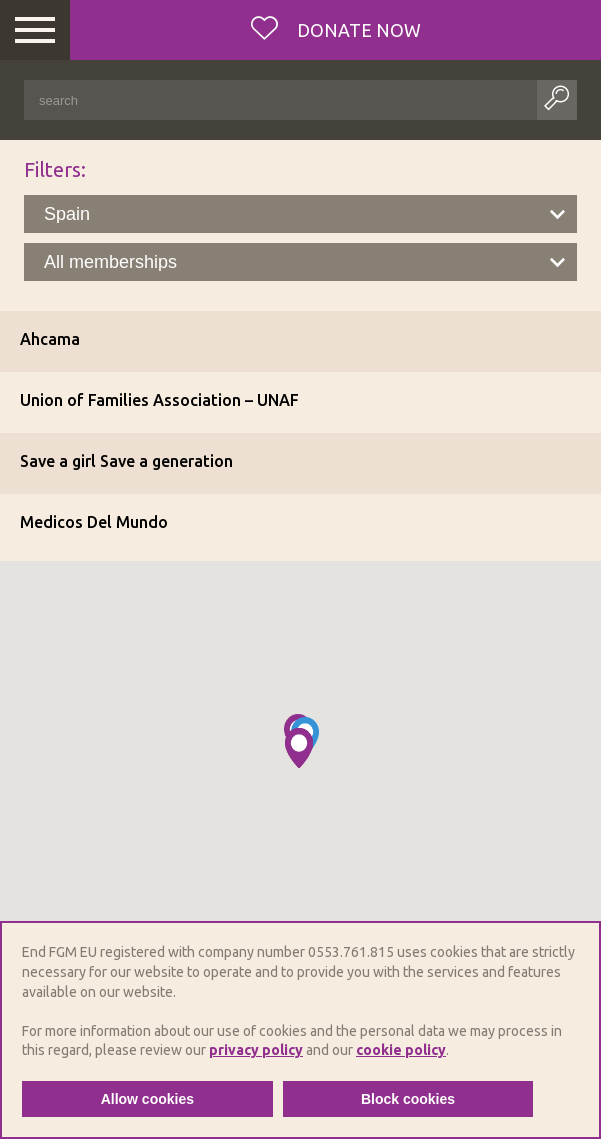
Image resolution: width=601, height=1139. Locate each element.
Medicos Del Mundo (94, 522)
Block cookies (408, 1099)
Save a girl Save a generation (126, 461)
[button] (299, 748)
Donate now (357, 30)
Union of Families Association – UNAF (159, 400)
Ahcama (50, 339)
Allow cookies (147, 1099)
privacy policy (256, 1050)
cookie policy (401, 1050)
